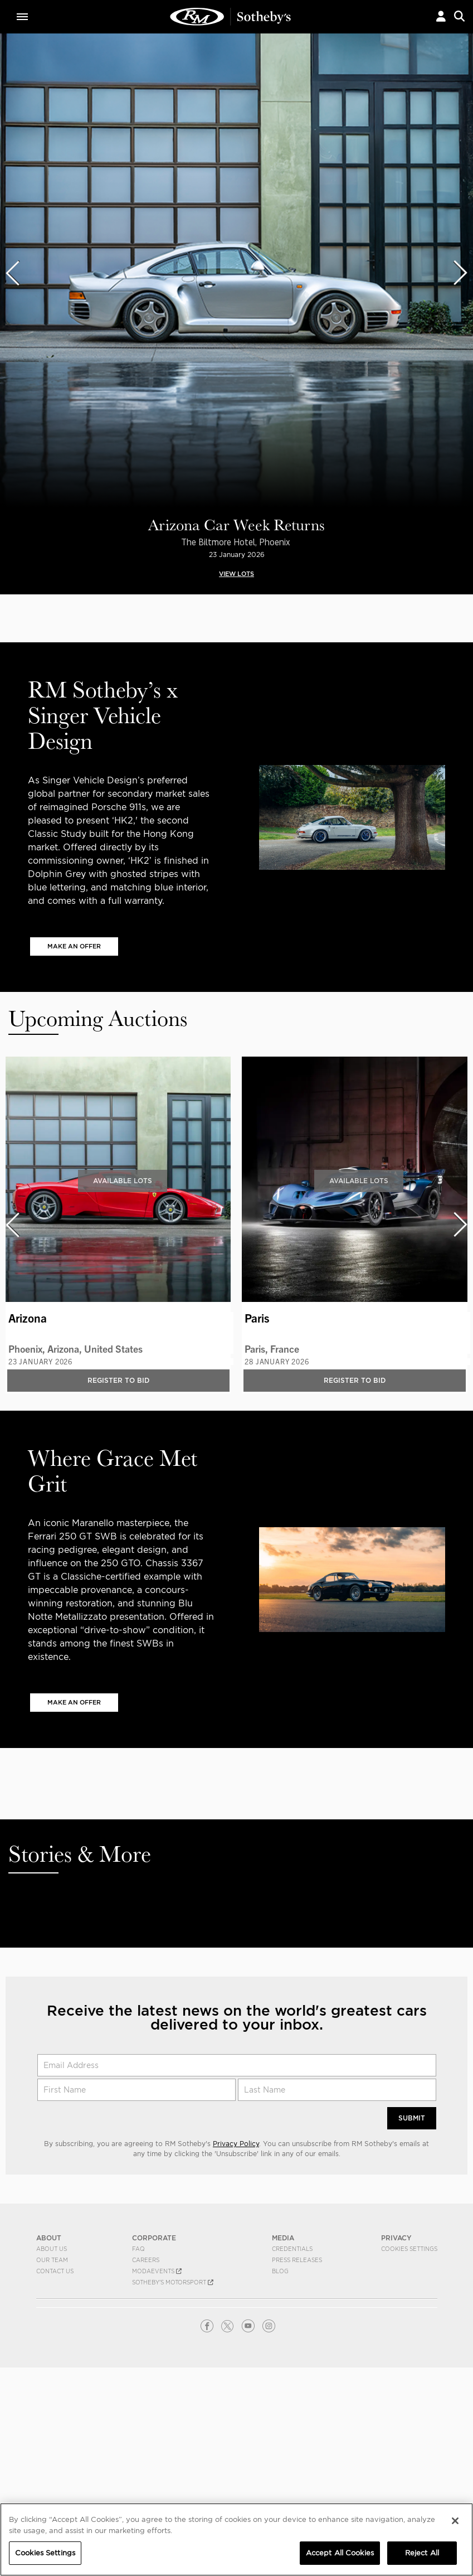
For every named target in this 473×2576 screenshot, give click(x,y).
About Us (51, 2248)
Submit (411, 2118)
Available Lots (122, 1180)
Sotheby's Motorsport (172, 2282)
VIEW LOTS (236, 574)
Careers (145, 2260)
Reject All (422, 2553)
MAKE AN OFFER (74, 946)
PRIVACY (396, 2238)
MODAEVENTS (157, 2271)
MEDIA (283, 2238)
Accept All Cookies (340, 2553)
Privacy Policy (236, 2143)
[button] (441, 16)
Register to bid (118, 1380)
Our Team (52, 2260)
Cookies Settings (409, 2248)
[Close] (455, 2521)
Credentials (292, 2248)
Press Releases (297, 2260)
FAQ (138, 2248)
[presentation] (12, 273)
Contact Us (55, 2271)
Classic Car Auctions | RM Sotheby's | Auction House (231, 16)
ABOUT (48, 2238)
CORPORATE (154, 2238)
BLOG (280, 2271)
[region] (236, 2539)
